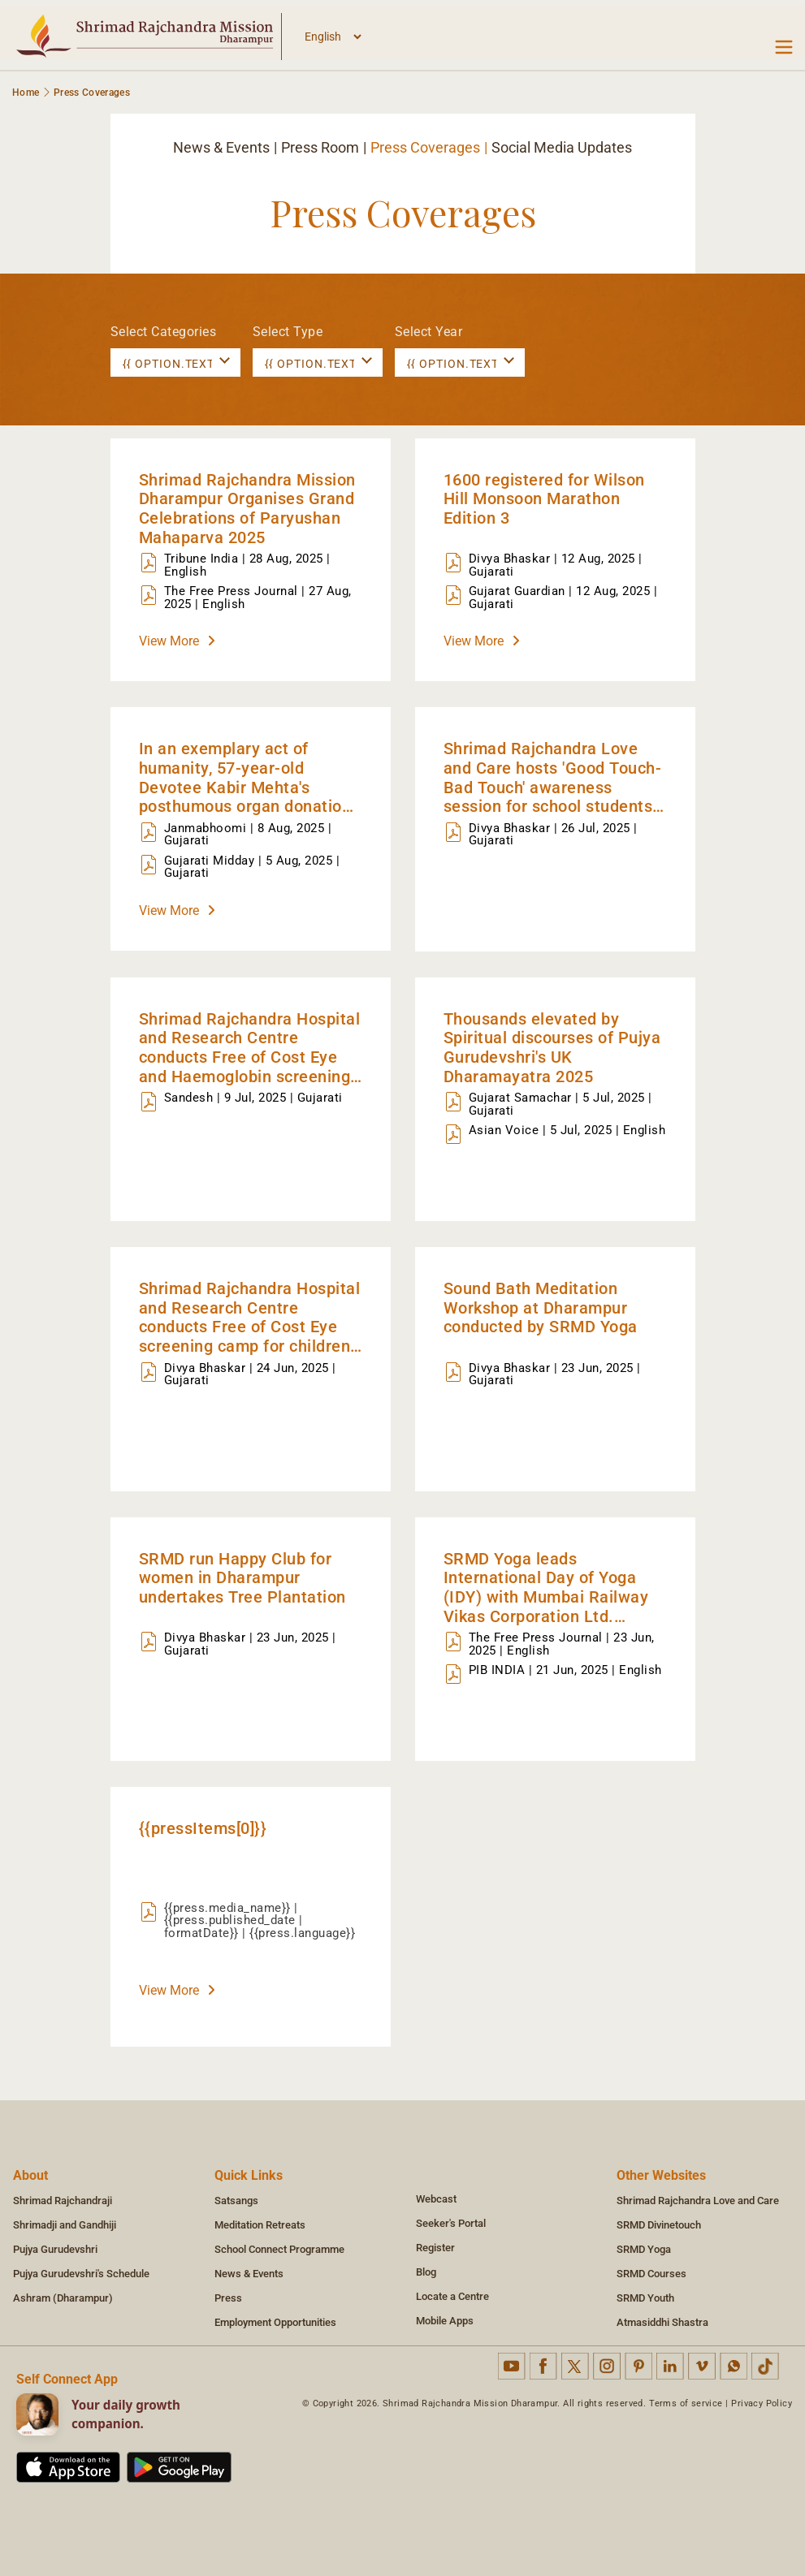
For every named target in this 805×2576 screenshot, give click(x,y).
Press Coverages (425, 147)
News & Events (221, 147)
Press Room (320, 147)
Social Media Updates (561, 147)
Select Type (288, 331)
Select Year (429, 331)
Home (25, 92)
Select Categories (163, 331)
